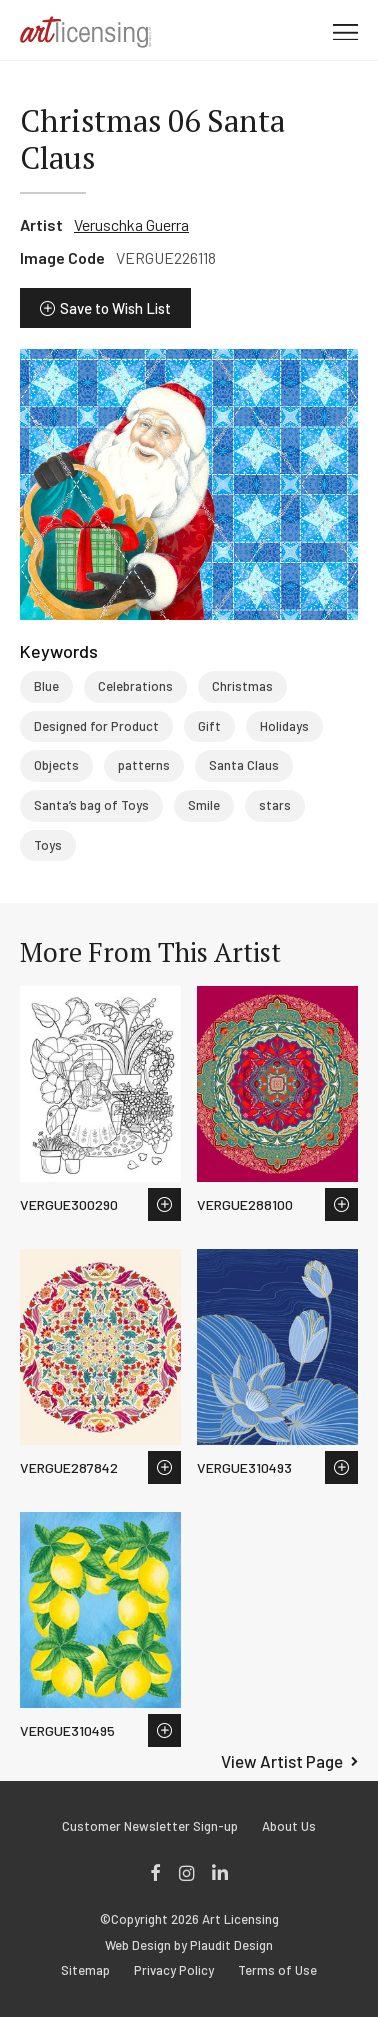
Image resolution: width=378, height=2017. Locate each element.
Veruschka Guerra (131, 224)
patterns (144, 765)
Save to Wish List (115, 308)
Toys (48, 845)
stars (275, 805)
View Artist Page (282, 1761)
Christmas (242, 686)
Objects (56, 765)
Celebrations (135, 686)
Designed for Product (96, 726)
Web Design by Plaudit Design (189, 1945)
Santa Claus (244, 765)
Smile (204, 805)
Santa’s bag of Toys (91, 805)
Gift (209, 726)
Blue (46, 686)
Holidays (284, 726)
